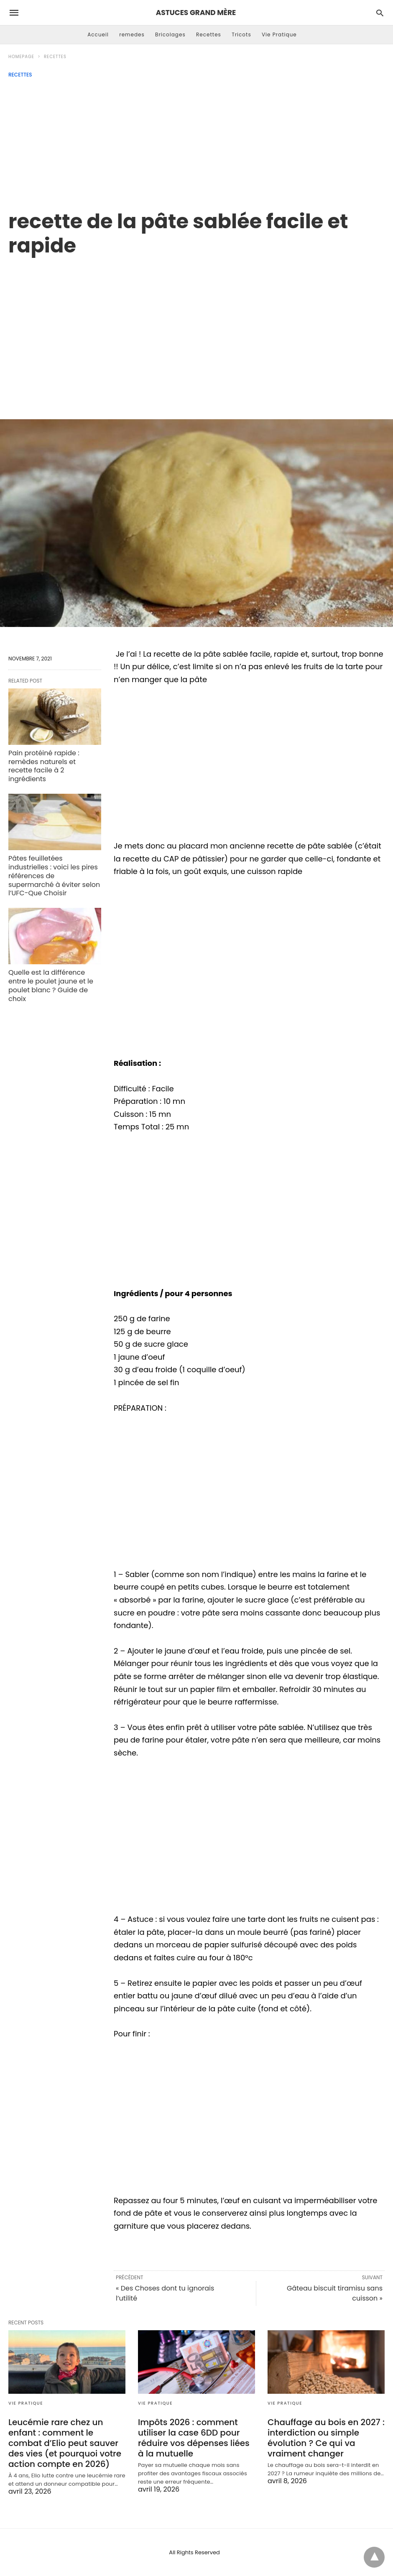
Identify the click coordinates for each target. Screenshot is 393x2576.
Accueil (98, 34)
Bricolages (170, 34)
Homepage (21, 57)
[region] (196, 329)
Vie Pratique (279, 34)
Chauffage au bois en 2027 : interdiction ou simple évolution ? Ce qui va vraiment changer (326, 2437)
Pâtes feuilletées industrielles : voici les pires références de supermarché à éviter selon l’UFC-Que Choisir (54, 876)
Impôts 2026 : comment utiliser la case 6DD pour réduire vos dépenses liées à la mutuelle (194, 2437)
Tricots (241, 34)
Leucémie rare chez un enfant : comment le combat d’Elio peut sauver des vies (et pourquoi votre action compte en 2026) (64, 2443)
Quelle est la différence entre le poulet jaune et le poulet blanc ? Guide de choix (50, 985)
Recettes (208, 34)
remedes (132, 34)
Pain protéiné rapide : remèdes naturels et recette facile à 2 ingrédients (43, 766)
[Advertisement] (196, 140)
